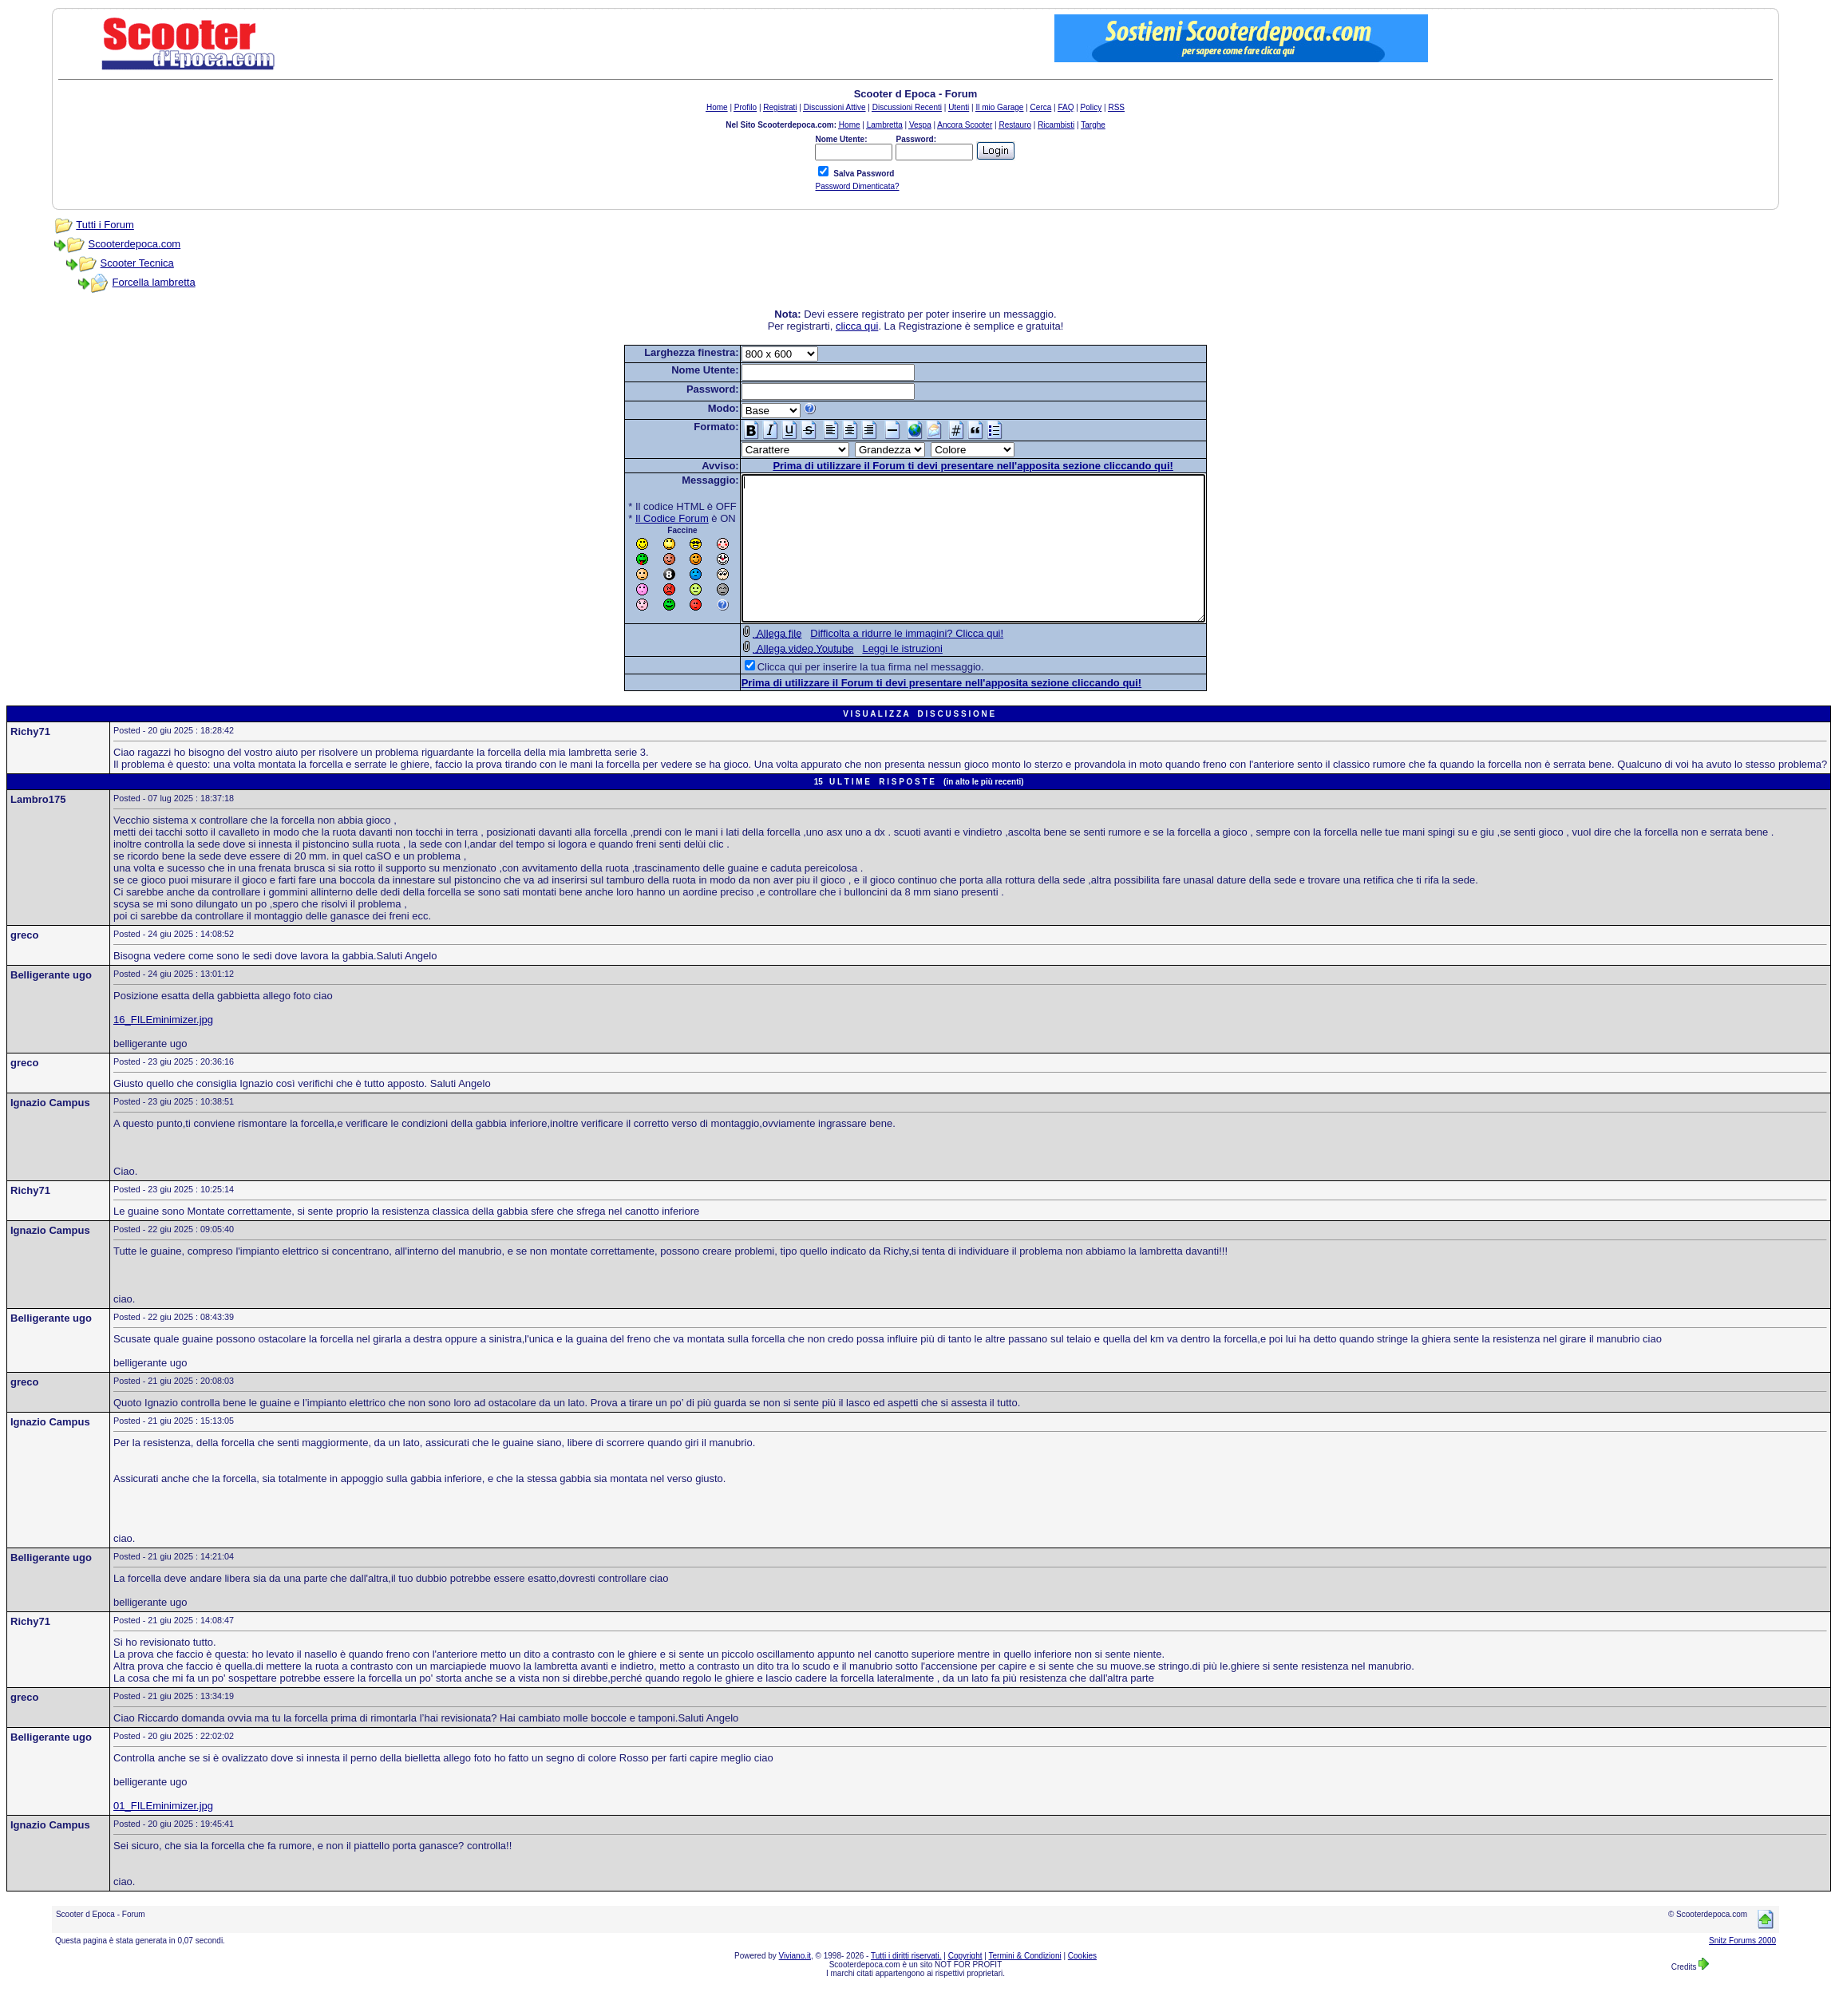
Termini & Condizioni (1025, 1984)
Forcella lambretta (154, 282)
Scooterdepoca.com (135, 244)
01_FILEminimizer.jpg (163, 1834)
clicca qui (857, 326)
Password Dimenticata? (857, 186)
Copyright (965, 1984)
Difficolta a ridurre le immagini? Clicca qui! (878, 662)
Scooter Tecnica (137, 263)
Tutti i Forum (104, 225)
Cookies (1082, 1984)
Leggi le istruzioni (874, 677)
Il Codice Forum (644, 518)
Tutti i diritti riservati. (906, 1984)
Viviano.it (795, 1984)
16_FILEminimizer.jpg (163, 1048)
